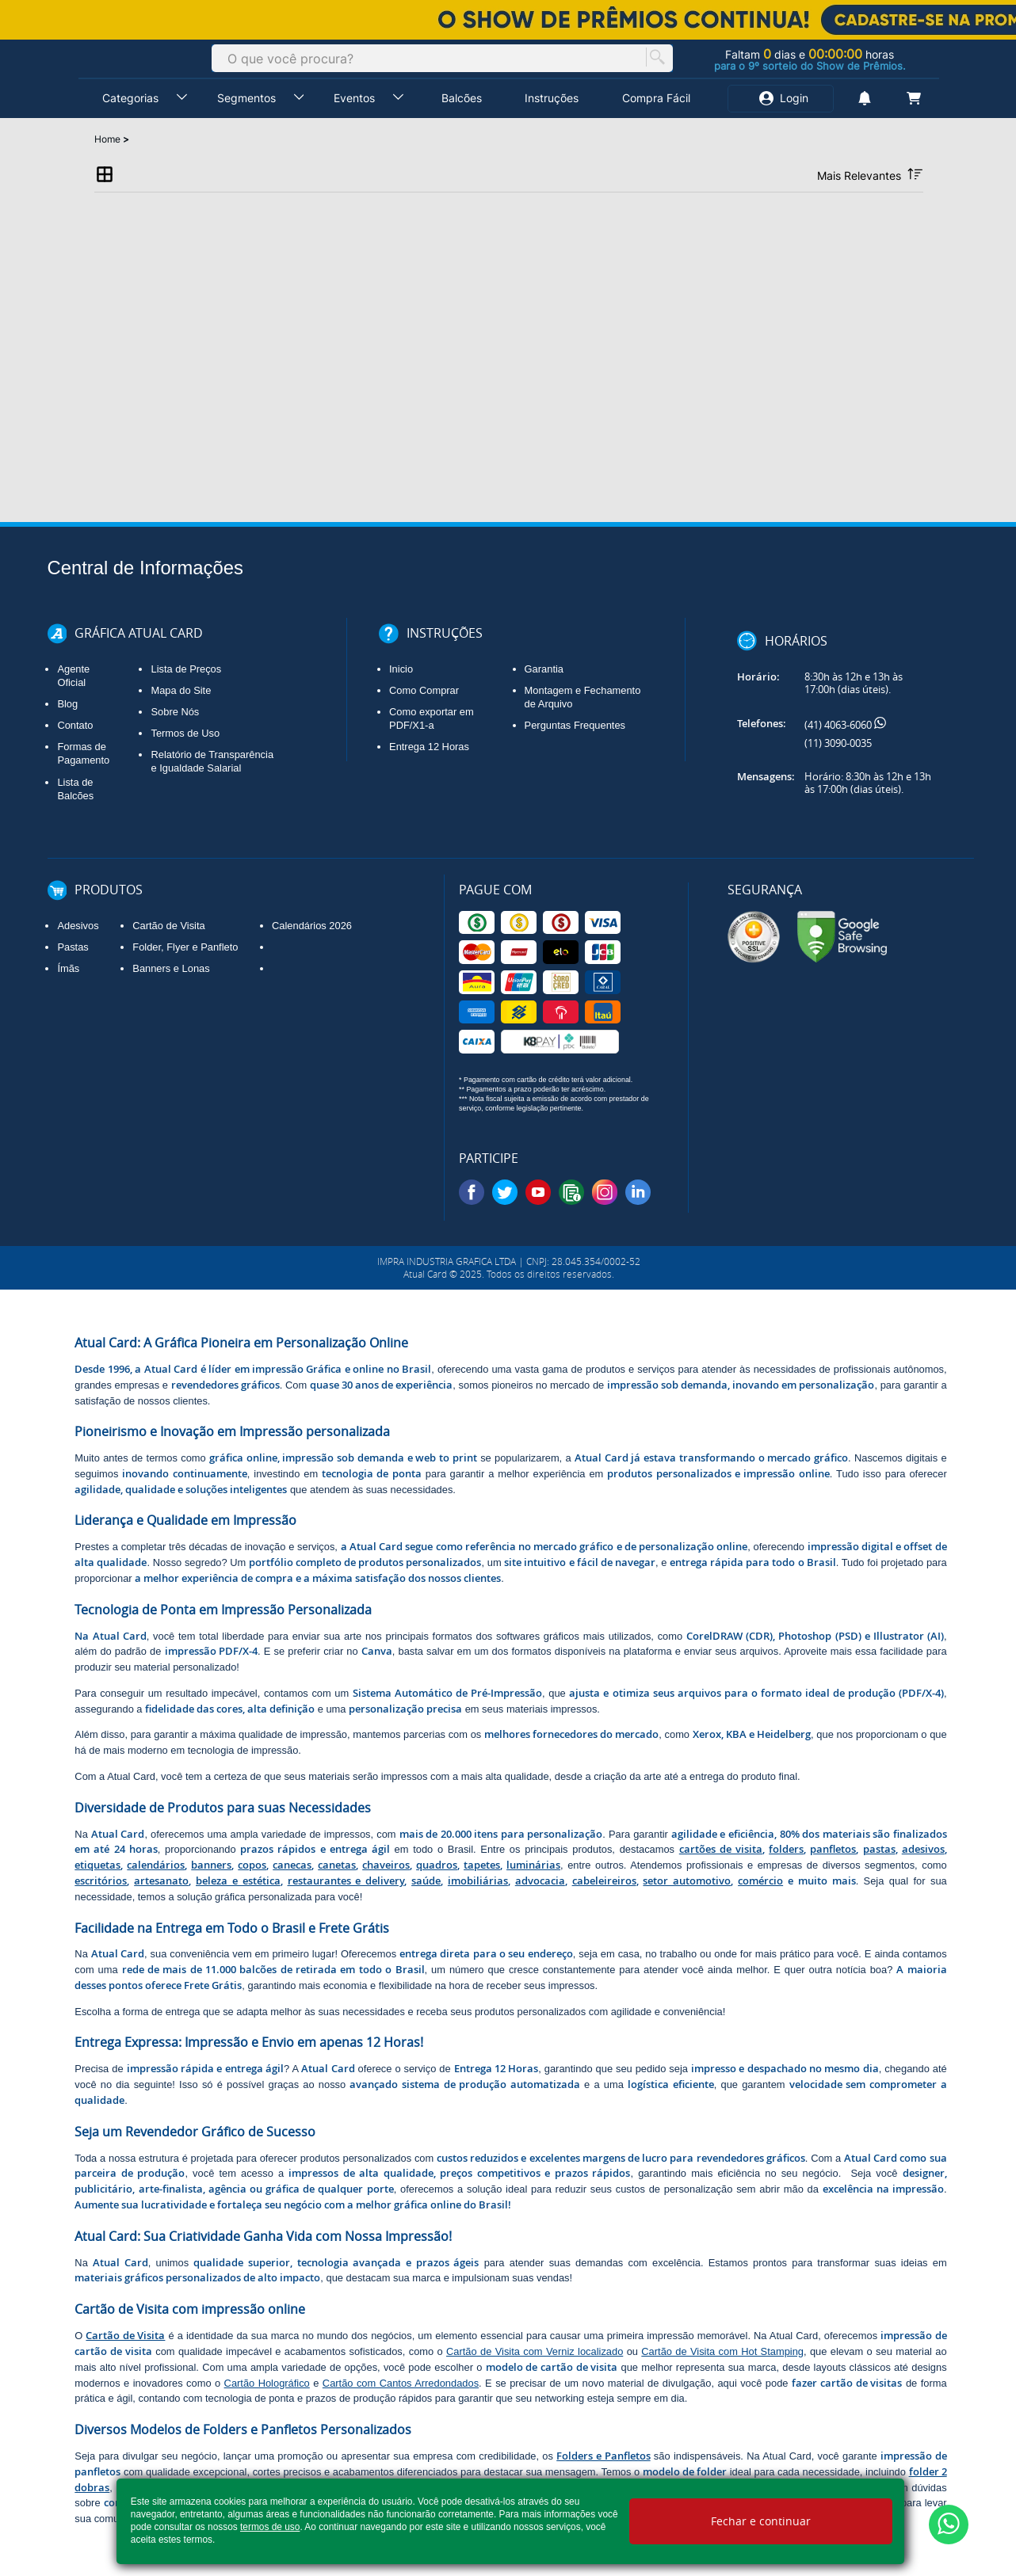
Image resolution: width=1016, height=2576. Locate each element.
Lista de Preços (186, 669)
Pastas (72, 947)
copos (252, 1865)
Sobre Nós (175, 712)
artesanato (161, 1880)
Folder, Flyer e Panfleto (185, 947)
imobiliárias (478, 1880)
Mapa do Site (181, 690)
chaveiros (386, 1865)
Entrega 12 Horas (429, 747)
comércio (760, 1880)
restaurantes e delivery (346, 1880)
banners (211, 1865)
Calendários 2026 (312, 926)
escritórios (100, 1880)
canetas (337, 1865)
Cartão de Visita (168, 926)
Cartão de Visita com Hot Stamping (722, 2351)
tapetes (482, 1865)
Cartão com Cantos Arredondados (401, 2383)
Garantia (544, 669)
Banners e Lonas (170, 968)
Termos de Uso (185, 733)
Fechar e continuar (761, 2520)
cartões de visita (720, 1849)
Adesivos (77, 926)
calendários (156, 1865)
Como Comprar (424, 690)
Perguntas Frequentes (575, 725)
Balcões (461, 98)
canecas (292, 1865)
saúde (426, 1880)
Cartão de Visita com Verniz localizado (534, 2351)
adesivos (923, 1849)
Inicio (401, 669)
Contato (75, 725)
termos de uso (270, 2526)
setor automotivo (687, 1880)
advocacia (540, 1880)
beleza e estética (238, 1880)
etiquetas (97, 1865)
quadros (436, 1865)
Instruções (552, 98)
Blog (67, 704)
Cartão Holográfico (267, 2383)
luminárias (533, 1865)
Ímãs (68, 968)
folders (786, 1849)
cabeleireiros (604, 1880)
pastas (879, 1849)
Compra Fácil (656, 98)
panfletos (833, 1849)
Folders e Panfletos (603, 2455)
